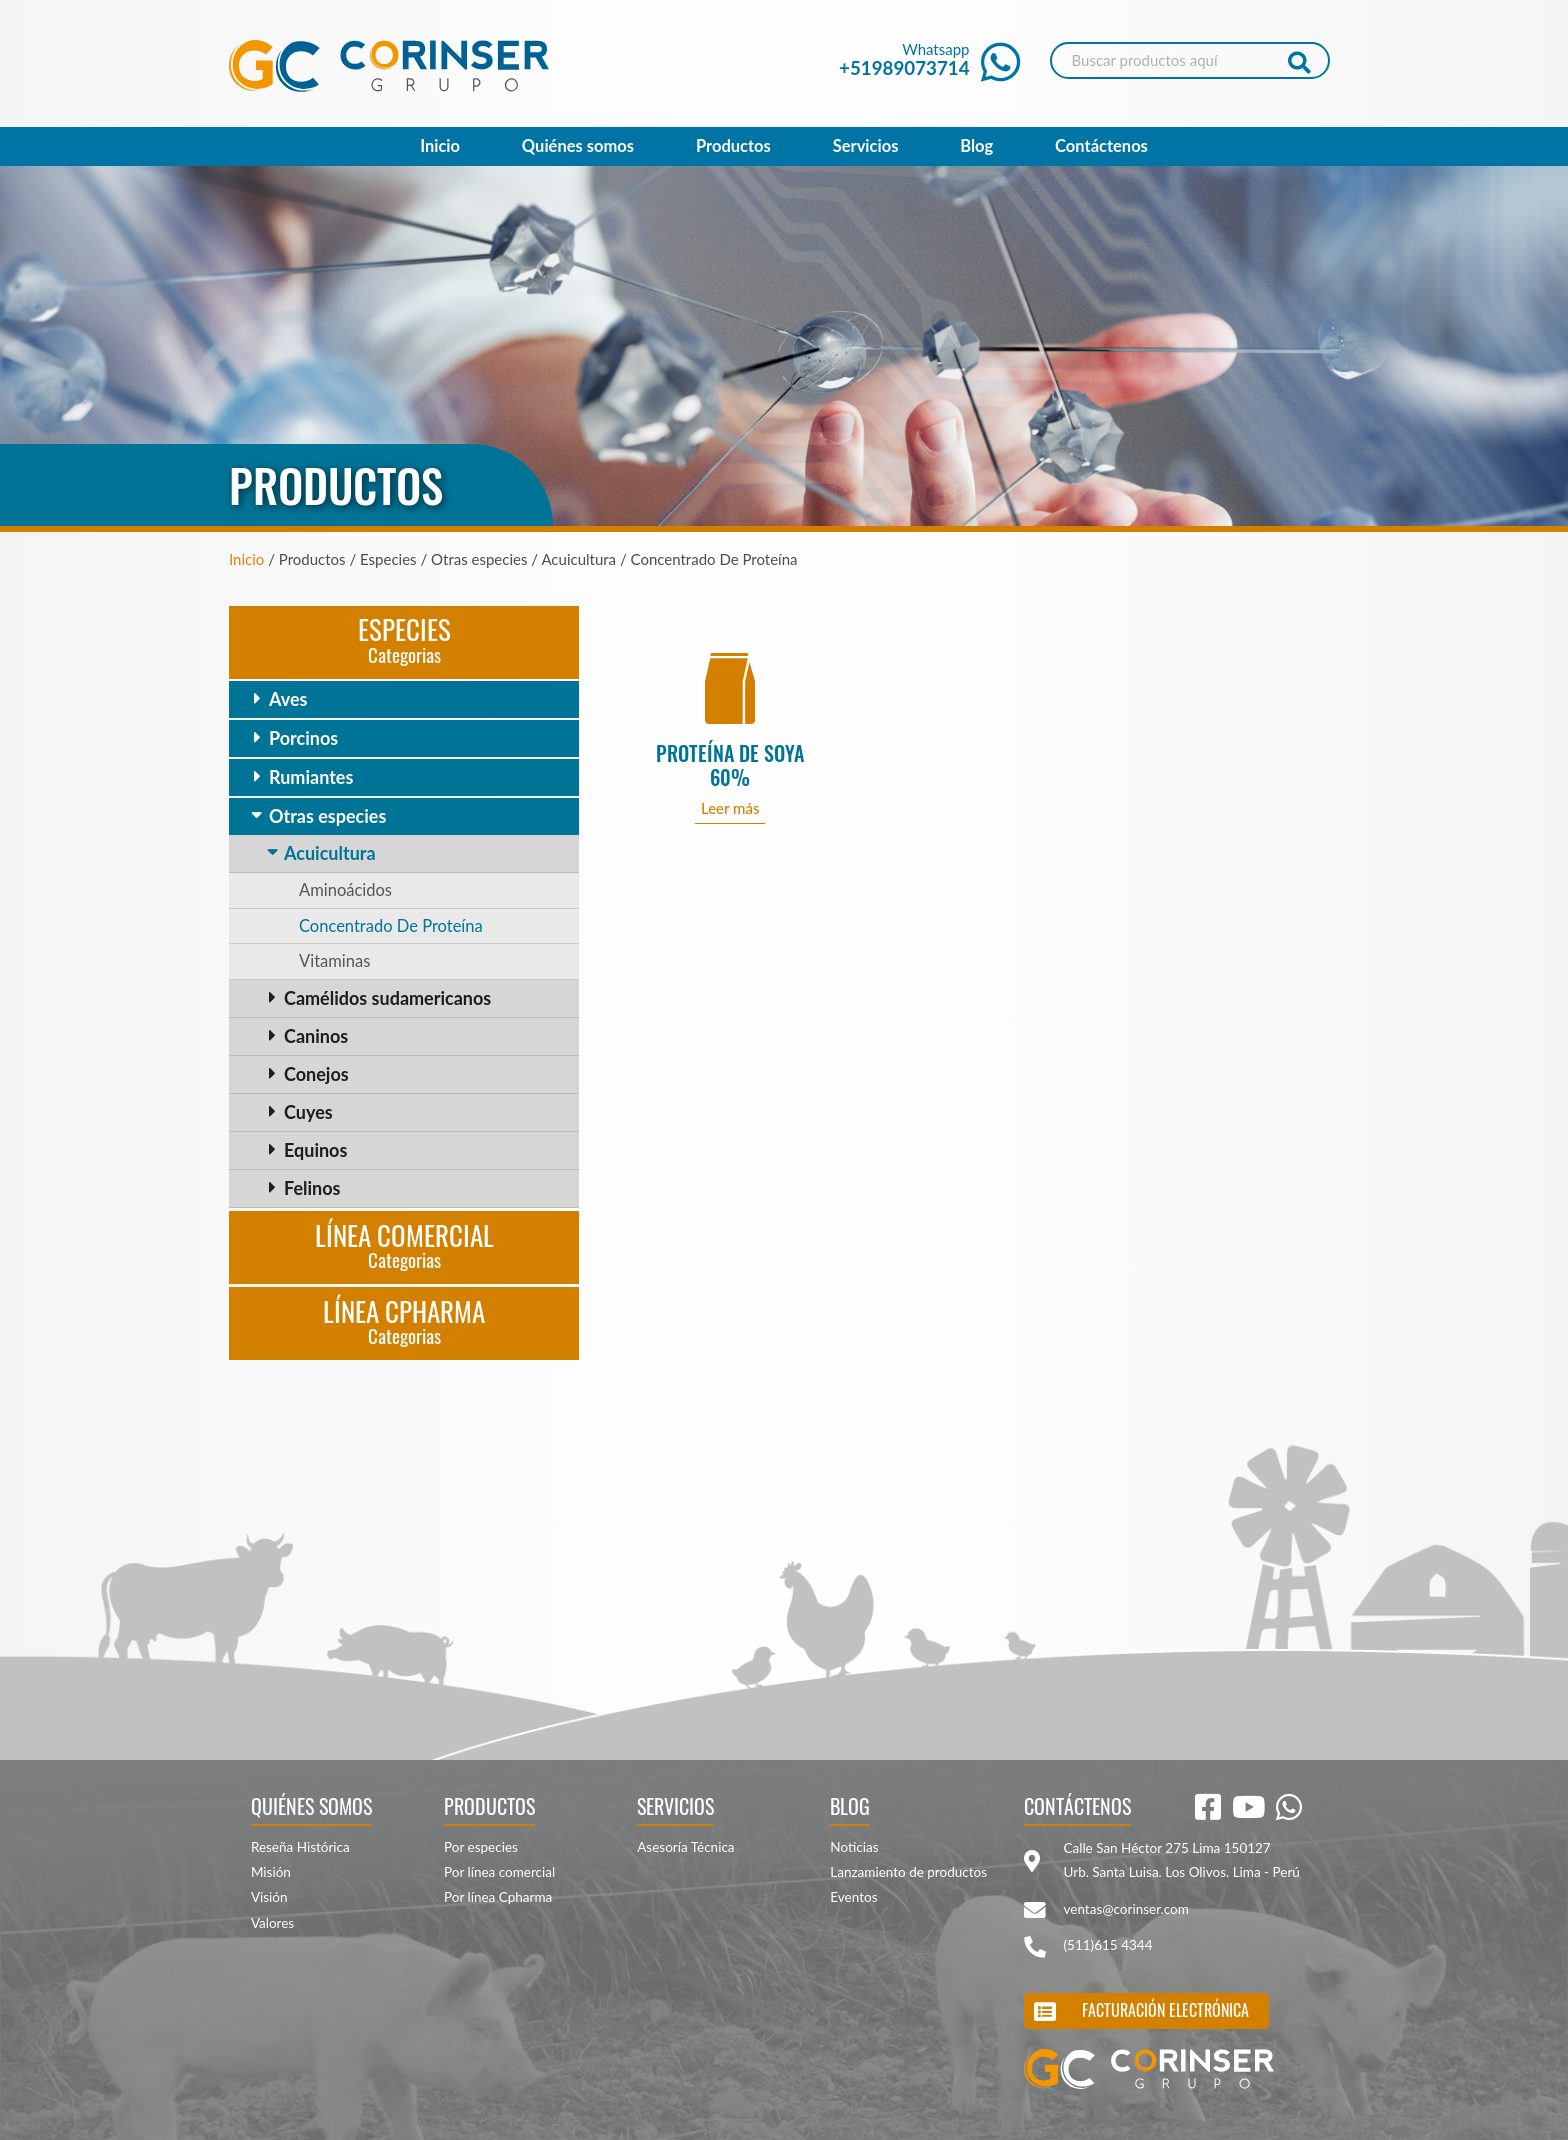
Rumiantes (311, 777)
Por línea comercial (499, 1872)
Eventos (853, 1897)
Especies (404, 638)
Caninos (316, 1036)
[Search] (1190, 60)
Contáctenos (1101, 146)
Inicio (440, 146)
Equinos (315, 1150)
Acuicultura (330, 853)
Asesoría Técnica (685, 1847)
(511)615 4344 (1108, 1945)
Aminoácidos (345, 890)
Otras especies (327, 816)
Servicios (866, 146)
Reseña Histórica (300, 1847)
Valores (272, 1923)
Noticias (854, 1847)
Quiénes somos (578, 146)
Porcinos (303, 738)
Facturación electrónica (1165, 2010)
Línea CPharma (404, 1320)
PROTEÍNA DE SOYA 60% (730, 765)
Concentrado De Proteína (391, 926)
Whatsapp (929, 59)
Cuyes (308, 1112)
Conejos (316, 1074)
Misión (271, 1872)
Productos (733, 146)
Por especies (481, 1847)
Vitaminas (334, 961)
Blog (976, 146)
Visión (269, 1897)
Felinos (312, 1188)
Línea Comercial (404, 1244)
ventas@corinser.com (1126, 1909)
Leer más (730, 808)
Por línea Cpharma (498, 1897)
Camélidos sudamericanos (387, 998)
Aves (288, 699)
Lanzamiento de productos (908, 1872)
